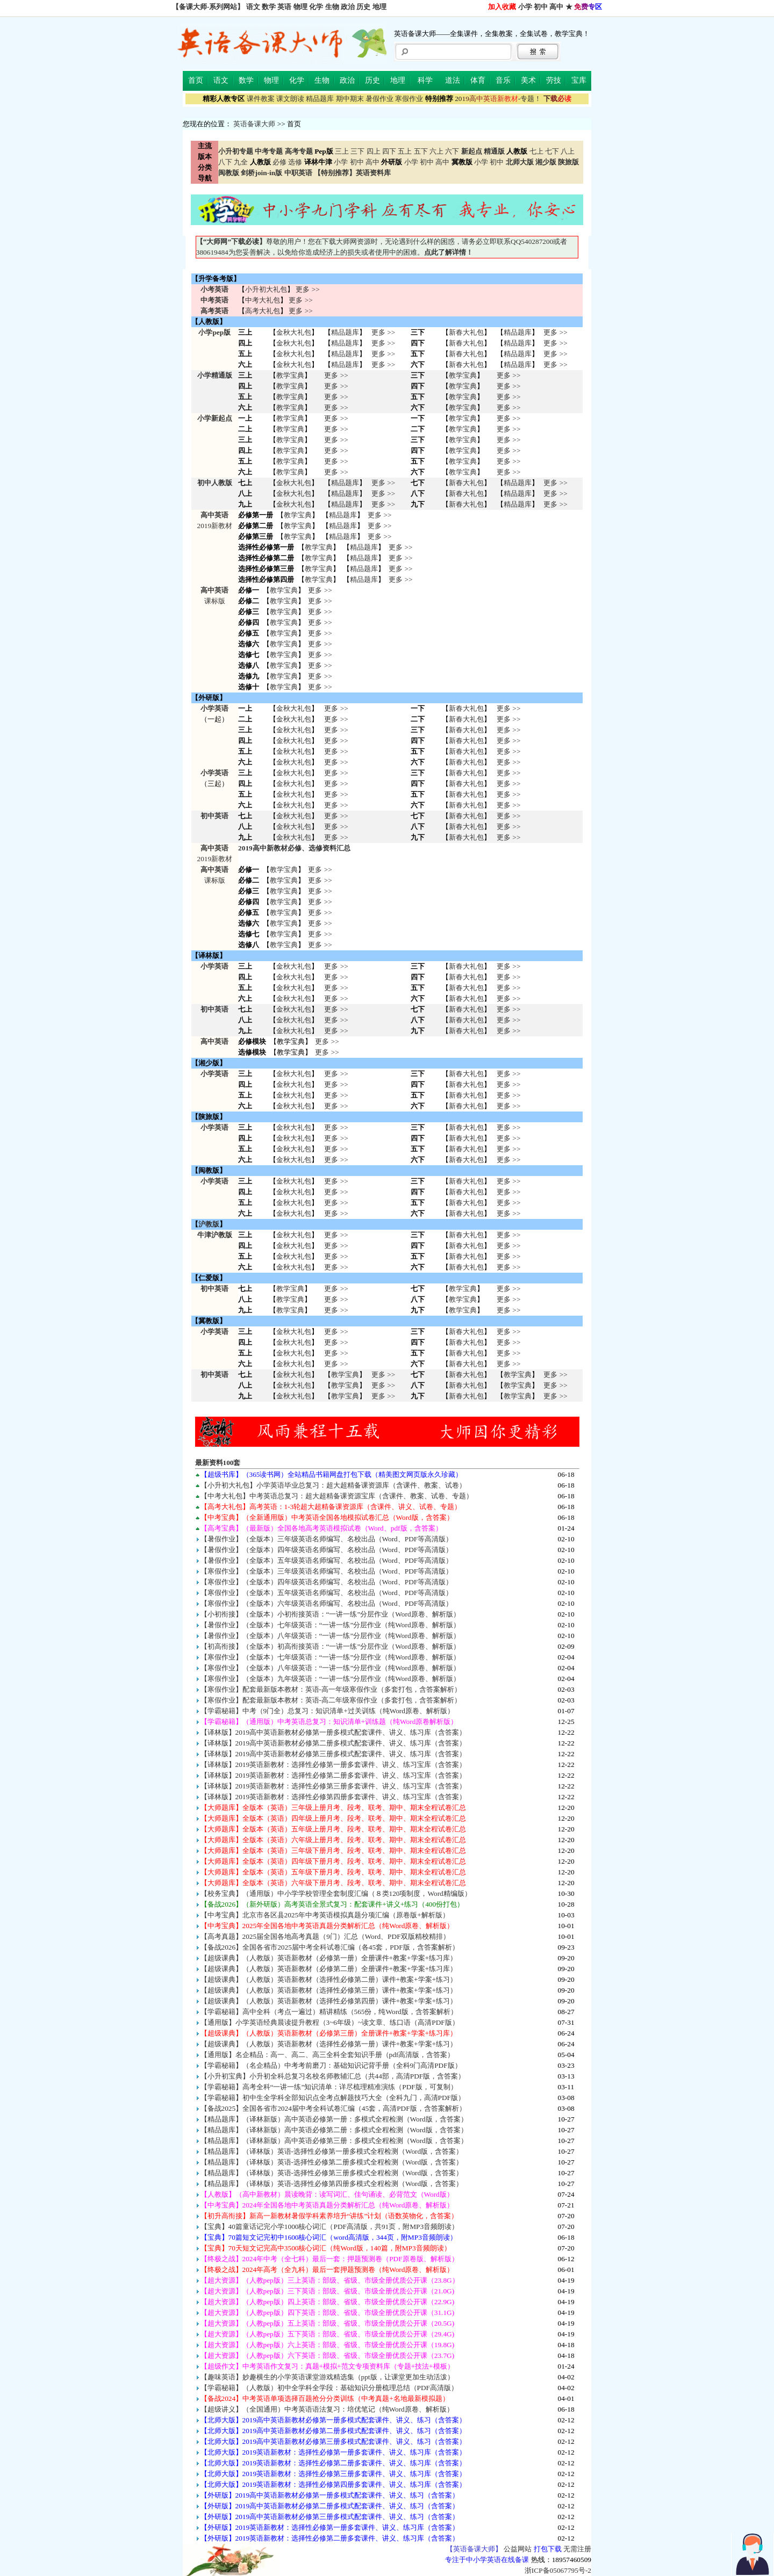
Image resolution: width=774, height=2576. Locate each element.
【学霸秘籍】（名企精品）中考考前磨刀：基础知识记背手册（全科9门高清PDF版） (331, 2065)
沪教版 (208, 1224)
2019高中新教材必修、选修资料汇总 (294, 848)
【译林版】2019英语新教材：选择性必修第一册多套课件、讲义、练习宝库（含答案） (333, 1764)
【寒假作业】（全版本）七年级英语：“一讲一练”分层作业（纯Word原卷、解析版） (330, 1657)
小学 (525, 7)
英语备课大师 (254, 124)
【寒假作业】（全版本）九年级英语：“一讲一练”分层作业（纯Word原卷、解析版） (330, 1679)
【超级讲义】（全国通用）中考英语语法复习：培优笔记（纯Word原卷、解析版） (327, 2409)
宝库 (578, 80)
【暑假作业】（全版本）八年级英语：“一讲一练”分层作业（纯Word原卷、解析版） (330, 1636)
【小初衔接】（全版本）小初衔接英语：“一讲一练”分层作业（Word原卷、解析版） (330, 1614)
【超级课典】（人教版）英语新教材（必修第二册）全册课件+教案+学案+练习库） (328, 1969)
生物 (332, 7)
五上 (405, 151)
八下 (225, 162)
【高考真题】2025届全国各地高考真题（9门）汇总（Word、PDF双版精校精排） (325, 1936)
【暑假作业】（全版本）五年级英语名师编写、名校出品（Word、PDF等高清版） (326, 1560)
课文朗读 (290, 99)
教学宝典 (290, 375)
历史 (363, 7)
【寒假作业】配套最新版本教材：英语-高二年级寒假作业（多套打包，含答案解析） (330, 1700)
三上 (342, 151)
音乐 (503, 80)
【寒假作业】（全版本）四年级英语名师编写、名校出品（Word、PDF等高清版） (326, 1582)
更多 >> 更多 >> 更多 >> (336, 826)
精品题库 (320, 99)
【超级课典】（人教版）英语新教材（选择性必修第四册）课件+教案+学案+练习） (328, 2001)
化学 (316, 7)
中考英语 (214, 300)
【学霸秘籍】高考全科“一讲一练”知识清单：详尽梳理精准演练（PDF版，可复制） (328, 2087)
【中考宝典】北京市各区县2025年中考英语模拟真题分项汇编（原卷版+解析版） (324, 1915)
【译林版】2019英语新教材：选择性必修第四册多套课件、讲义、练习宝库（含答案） (333, 1797)
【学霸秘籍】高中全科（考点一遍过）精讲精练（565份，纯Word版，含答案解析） (328, 2012)
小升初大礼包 (266, 289)
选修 (295, 162)
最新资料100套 (218, 1463)
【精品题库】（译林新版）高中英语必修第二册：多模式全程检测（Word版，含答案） (334, 2130)
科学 (425, 80)
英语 (284, 7)
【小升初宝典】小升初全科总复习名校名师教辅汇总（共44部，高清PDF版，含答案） (332, 2076)
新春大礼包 (466, 332)
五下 (421, 151)
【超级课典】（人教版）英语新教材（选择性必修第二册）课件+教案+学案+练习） (328, 1979)
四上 (374, 151)
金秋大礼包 (293, 332)
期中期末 (350, 99)
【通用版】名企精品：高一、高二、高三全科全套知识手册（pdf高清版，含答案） (327, 2055)
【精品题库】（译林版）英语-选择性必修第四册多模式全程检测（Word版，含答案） (331, 2184)
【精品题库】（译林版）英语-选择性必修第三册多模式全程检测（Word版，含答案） (331, 2173)
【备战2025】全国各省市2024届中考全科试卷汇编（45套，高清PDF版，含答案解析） (333, 2108)
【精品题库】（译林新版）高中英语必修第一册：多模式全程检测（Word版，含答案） (334, 2119)
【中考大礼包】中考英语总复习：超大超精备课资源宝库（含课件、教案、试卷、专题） (336, 1496)
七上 (536, 151)
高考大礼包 (262, 311)
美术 (528, 80)
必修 (279, 162)
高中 (556, 7)
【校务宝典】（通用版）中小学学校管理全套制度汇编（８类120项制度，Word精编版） (335, 1893)
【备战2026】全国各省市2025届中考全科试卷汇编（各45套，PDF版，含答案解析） (329, 1947)
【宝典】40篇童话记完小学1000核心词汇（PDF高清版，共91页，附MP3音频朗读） (329, 2227)
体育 (477, 80)
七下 (552, 151)
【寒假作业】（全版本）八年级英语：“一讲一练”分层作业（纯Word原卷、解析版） (330, 1668)
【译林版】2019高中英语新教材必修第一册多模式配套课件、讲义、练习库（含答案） (333, 1732)
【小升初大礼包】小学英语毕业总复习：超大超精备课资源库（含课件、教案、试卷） (333, 1485)
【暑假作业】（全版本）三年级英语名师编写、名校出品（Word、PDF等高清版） (326, 1539)
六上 (436, 151)
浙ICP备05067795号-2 (558, 2570)
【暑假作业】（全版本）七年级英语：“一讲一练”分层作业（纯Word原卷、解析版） (330, 1625)
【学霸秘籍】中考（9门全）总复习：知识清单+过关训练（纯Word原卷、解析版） (327, 1711)
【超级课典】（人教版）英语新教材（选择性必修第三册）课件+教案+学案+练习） (328, 1990)
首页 (195, 80)
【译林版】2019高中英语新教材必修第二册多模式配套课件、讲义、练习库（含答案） (333, 1743)
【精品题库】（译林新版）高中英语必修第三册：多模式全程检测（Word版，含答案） (334, 2141)
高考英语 (214, 311)
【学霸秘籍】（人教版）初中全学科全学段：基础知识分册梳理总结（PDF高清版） (329, 2388)
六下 (452, 151)
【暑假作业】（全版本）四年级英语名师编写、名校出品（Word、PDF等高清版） (326, 1550)
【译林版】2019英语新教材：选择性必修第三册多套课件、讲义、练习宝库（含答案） (333, 1786)
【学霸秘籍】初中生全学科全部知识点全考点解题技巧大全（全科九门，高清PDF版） (332, 2098)
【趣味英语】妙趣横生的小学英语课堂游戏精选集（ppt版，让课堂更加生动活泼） (327, 2377)
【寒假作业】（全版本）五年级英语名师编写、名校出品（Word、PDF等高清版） (326, 1593)
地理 (379, 7)
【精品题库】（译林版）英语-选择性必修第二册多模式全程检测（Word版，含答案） (331, 2162)
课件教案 (261, 99)
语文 (253, 7)
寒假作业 (409, 99)
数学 (269, 7)
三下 (357, 151)
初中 (541, 7)
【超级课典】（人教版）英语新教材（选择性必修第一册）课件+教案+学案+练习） (328, 2044)
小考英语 (214, 289)
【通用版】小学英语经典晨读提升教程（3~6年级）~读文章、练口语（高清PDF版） (329, 2022)
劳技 (553, 80)
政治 (348, 7)
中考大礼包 (262, 300)
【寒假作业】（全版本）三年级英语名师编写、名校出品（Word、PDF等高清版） (326, 1571)
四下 (389, 151)
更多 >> (307, 289)
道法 (452, 80)
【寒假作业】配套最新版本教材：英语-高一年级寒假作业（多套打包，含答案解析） (330, 1689)
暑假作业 (379, 99)
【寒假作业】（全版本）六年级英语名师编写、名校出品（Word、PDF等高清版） (326, 1603)
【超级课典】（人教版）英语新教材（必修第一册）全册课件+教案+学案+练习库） (328, 1958)
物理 (300, 7)
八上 (568, 151)
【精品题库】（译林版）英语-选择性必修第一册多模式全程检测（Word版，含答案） (331, 2151)
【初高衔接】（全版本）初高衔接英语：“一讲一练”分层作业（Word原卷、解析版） (330, 1646)
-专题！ (498, 99)
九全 (241, 162)
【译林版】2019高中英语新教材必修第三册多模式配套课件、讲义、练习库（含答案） (333, 1754)
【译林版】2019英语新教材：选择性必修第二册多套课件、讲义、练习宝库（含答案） (333, 1775)
